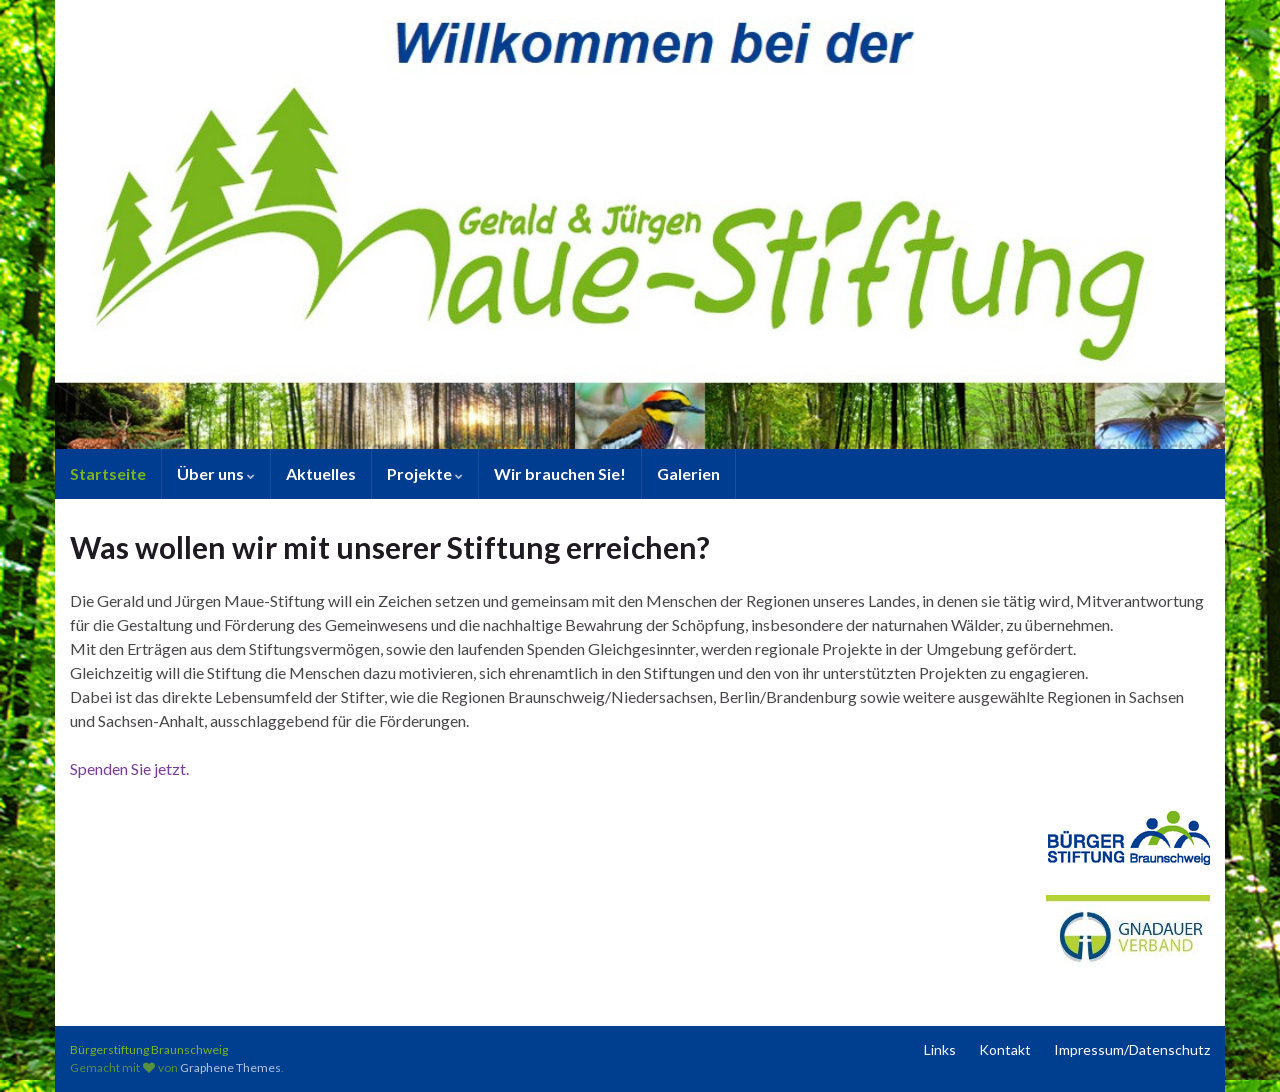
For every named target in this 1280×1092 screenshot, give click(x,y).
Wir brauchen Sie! (560, 473)
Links (940, 1049)
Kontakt (1005, 1049)
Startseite (108, 473)
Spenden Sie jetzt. (129, 768)
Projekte (425, 473)
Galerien (688, 473)
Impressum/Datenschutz (1132, 1049)
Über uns (216, 473)
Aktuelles (321, 473)
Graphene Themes (230, 1067)
